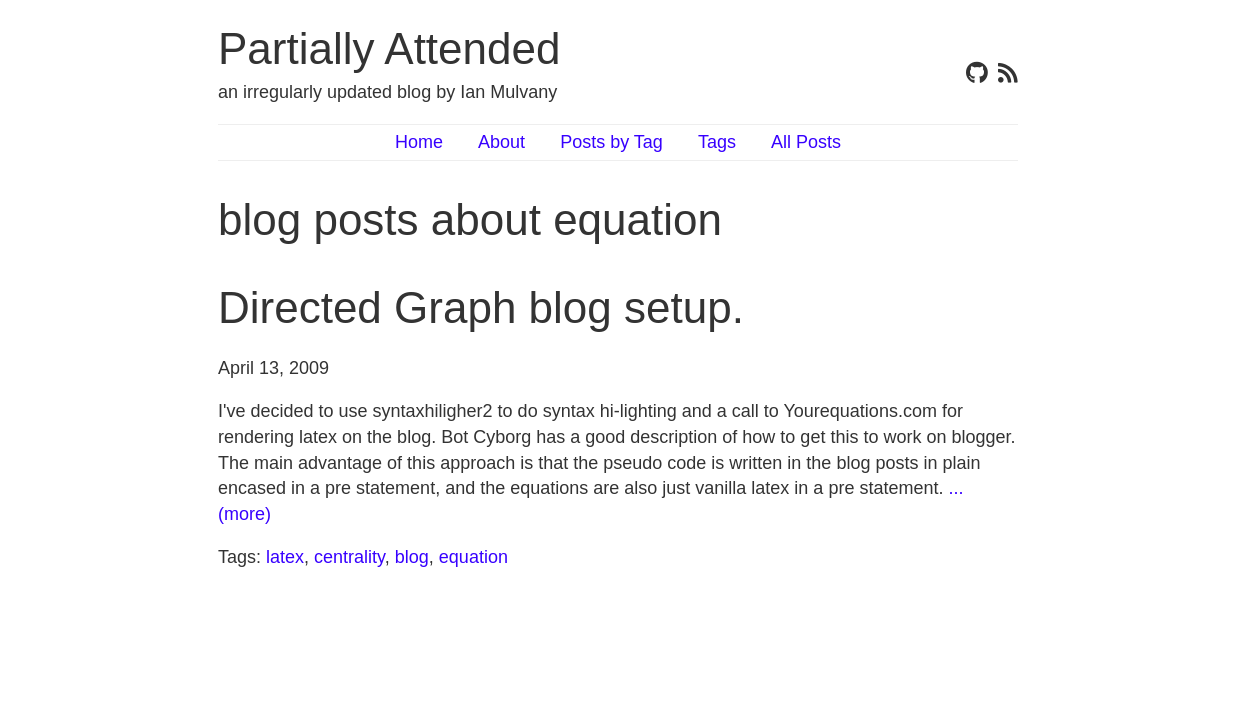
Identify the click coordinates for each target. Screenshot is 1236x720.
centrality (349, 557)
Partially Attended (389, 48)
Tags (717, 142)
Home (419, 142)
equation (473, 557)
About (501, 142)
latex (285, 557)
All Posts (806, 142)
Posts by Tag (611, 142)
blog (412, 557)
